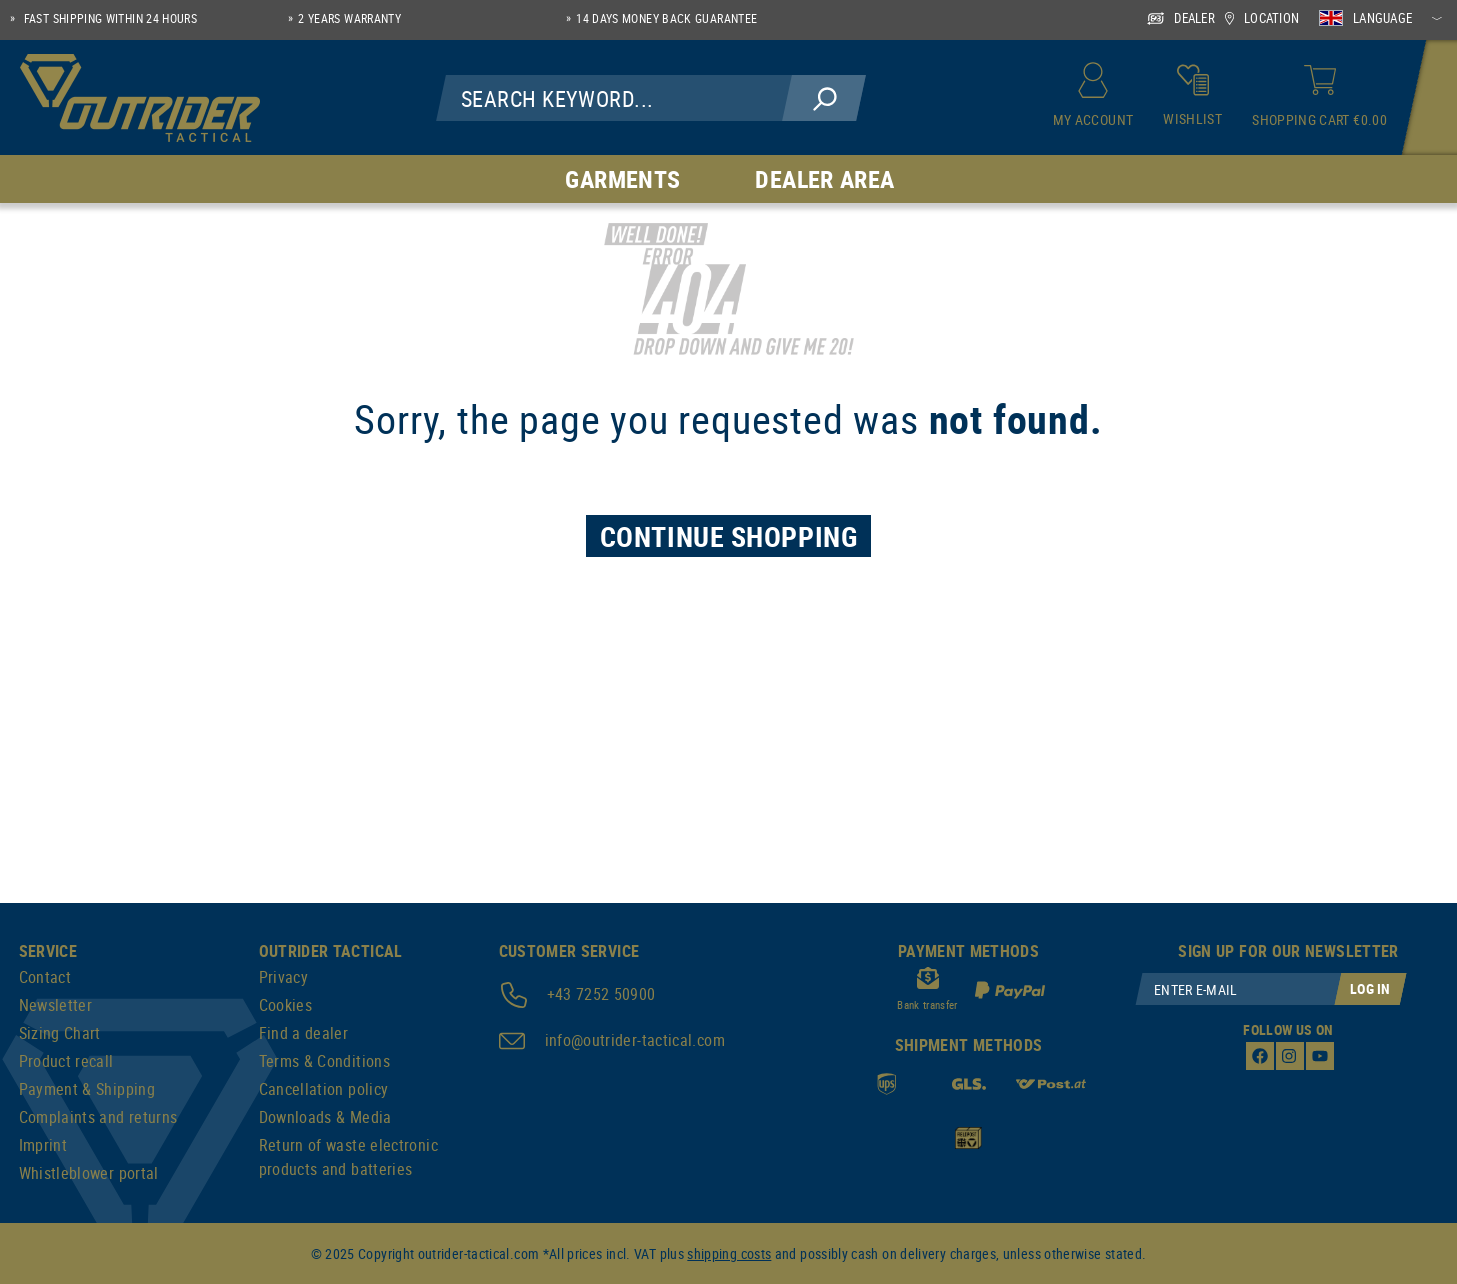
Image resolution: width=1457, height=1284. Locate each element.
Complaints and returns (98, 1117)
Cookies (286, 1005)
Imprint (43, 1145)
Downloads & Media (325, 1117)
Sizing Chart (60, 1033)
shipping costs (729, 1253)
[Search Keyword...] (614, 98)
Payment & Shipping (87, 1089)
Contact (45, 977)
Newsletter (56, 1005)
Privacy (284, 977)
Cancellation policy (324, 1089)
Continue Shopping (729, 536)
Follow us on (1288, 1029)
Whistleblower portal (89, 1173)
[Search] (824, 98)
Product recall (66, 1061)
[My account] (1093, 98)
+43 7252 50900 (601, 994)
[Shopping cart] (1319, 98)
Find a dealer (304, 1033)
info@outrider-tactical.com (635, 1040)
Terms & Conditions (324, 1061)
